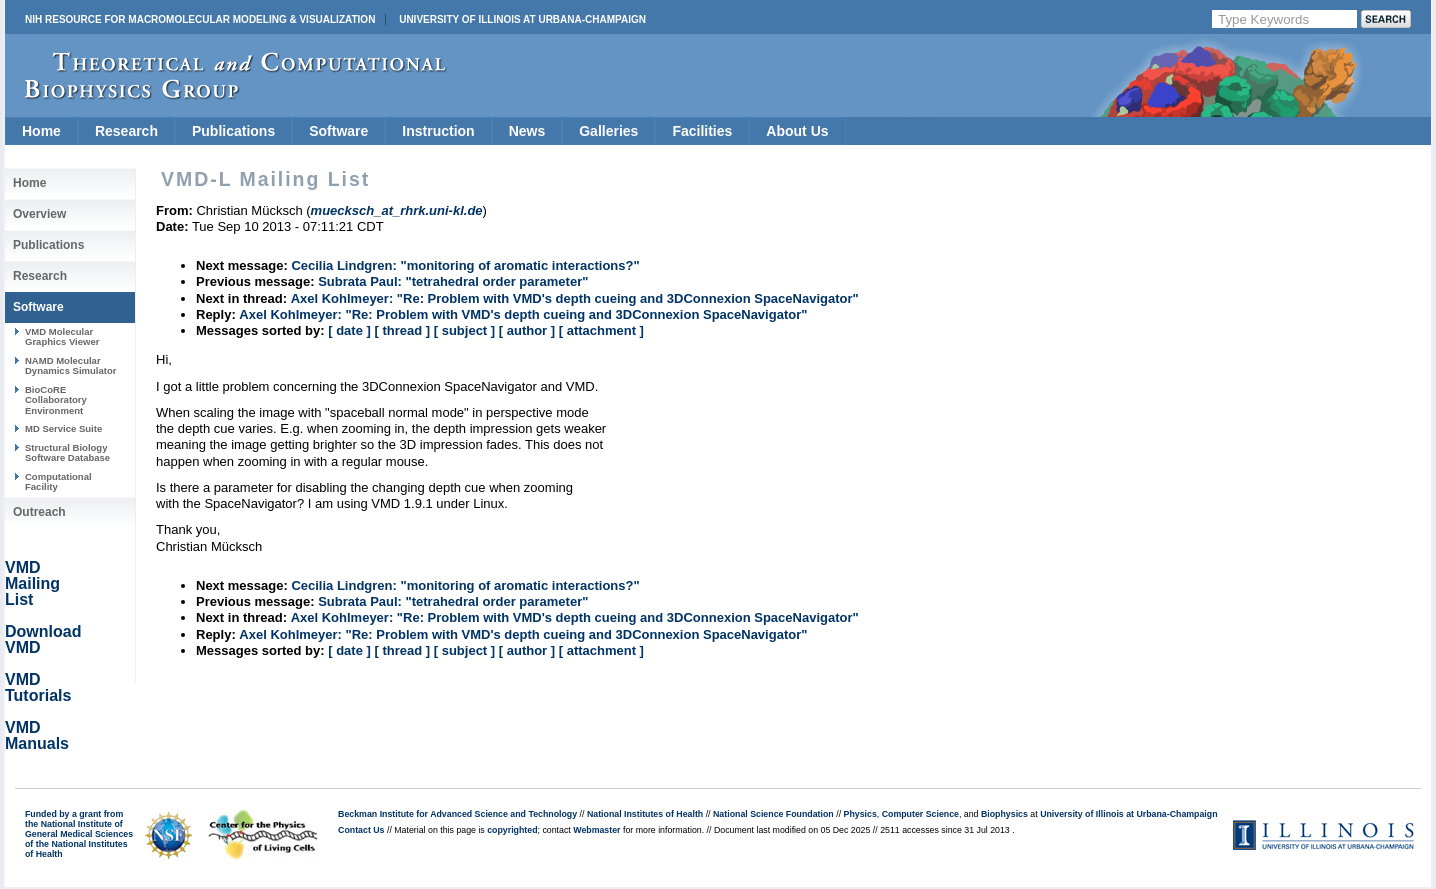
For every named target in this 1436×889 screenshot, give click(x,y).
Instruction (438, 131)
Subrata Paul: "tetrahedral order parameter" (453, 281)
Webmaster (596, 830)
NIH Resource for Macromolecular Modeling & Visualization (200, 19)
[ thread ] (402, 330)
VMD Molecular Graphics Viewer (62, 336)
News (527, 131)
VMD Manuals (37, 735)
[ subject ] (464, 330)
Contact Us (361, 830)
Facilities (702, 131)
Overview (39, 214)
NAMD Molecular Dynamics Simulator (71, 365)
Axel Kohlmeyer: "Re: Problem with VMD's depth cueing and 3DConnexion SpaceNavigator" (575, 298)
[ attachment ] (601, 330)
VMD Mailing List (32, 583)
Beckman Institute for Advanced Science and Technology (457, 814)
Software (338, 131)
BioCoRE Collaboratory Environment (56, 400)
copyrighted (512, 830)
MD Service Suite (63, 428)
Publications (233, 131)
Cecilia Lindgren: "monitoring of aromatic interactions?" (465, 265)
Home (41, 131)
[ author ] (527, 330)
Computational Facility (58, 481)
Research (126, 131)
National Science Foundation (773, 814)
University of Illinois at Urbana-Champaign (522, 19)
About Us (797, 131)
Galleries (608, 131)
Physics (860, 814)
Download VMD (43, 639)
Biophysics (1004, 814)
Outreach (39, 512)
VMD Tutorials (38, 687)
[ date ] (349, 330)
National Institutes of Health (645, 814)
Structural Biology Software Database (67, 452)
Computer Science (920, 814)
